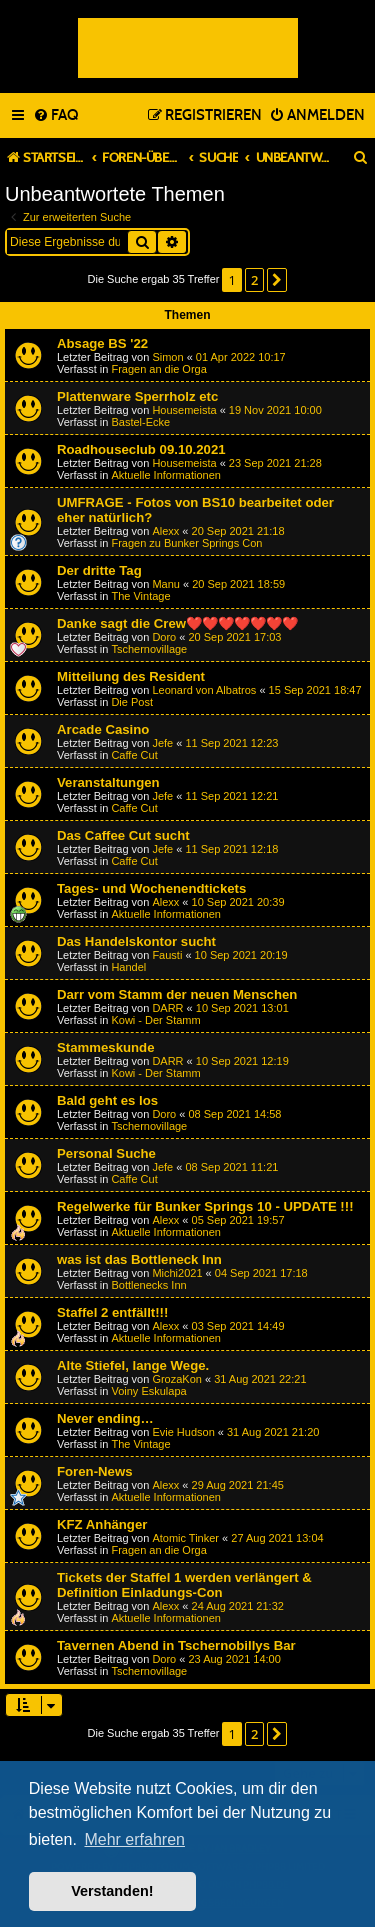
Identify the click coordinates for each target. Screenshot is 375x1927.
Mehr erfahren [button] (134, 1839)
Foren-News (94, 1471)
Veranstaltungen (108, 782)
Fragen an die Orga (158, 369)
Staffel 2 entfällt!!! (112, 1312)
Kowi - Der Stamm (155, 1020)
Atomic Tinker (185, 1538)
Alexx (165, 531)
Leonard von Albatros (204, 690)
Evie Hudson (183, 1432)
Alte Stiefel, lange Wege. (133, 1365)
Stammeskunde (105, 1047)
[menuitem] (55, 116)
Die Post (132, 702)
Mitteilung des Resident (131, 676)
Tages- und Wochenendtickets (151, 888)
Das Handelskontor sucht (136, 941)
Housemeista (184, 410)
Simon (167, 357)
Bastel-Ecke (140, 422)
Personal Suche (106, 1153)
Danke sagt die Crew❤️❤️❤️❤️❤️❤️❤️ (177, 623)
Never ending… (105, 1418)
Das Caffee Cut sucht (123, 835)
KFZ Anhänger (102, 1524)
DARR (167, 1008)
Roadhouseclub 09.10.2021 (141, 449)
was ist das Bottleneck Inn (139, 1259)
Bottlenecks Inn (148, 1285)
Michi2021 (177, 1273)
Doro (164, 637)
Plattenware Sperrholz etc (137, 396)
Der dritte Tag (99, 570)
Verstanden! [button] (112, 1891)
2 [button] (254, 280)
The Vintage (140, 596)
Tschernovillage (149, 649)
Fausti (167, 955)
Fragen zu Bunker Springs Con (186, 543)
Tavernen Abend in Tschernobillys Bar (176, 1645)
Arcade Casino (103, 729)
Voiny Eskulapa (148, 1391)
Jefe (162, 743)
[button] (277, 280)
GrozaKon (177, 1379)
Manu (166, 584)
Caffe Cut (134, 755)
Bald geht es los (107, 1100)
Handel (128, 967)
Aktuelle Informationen (165, 475)
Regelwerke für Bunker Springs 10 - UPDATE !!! (205, 1206)
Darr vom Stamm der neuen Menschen (177, 994)
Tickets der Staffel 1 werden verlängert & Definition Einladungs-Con (184, 1585)
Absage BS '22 (102, 343)
